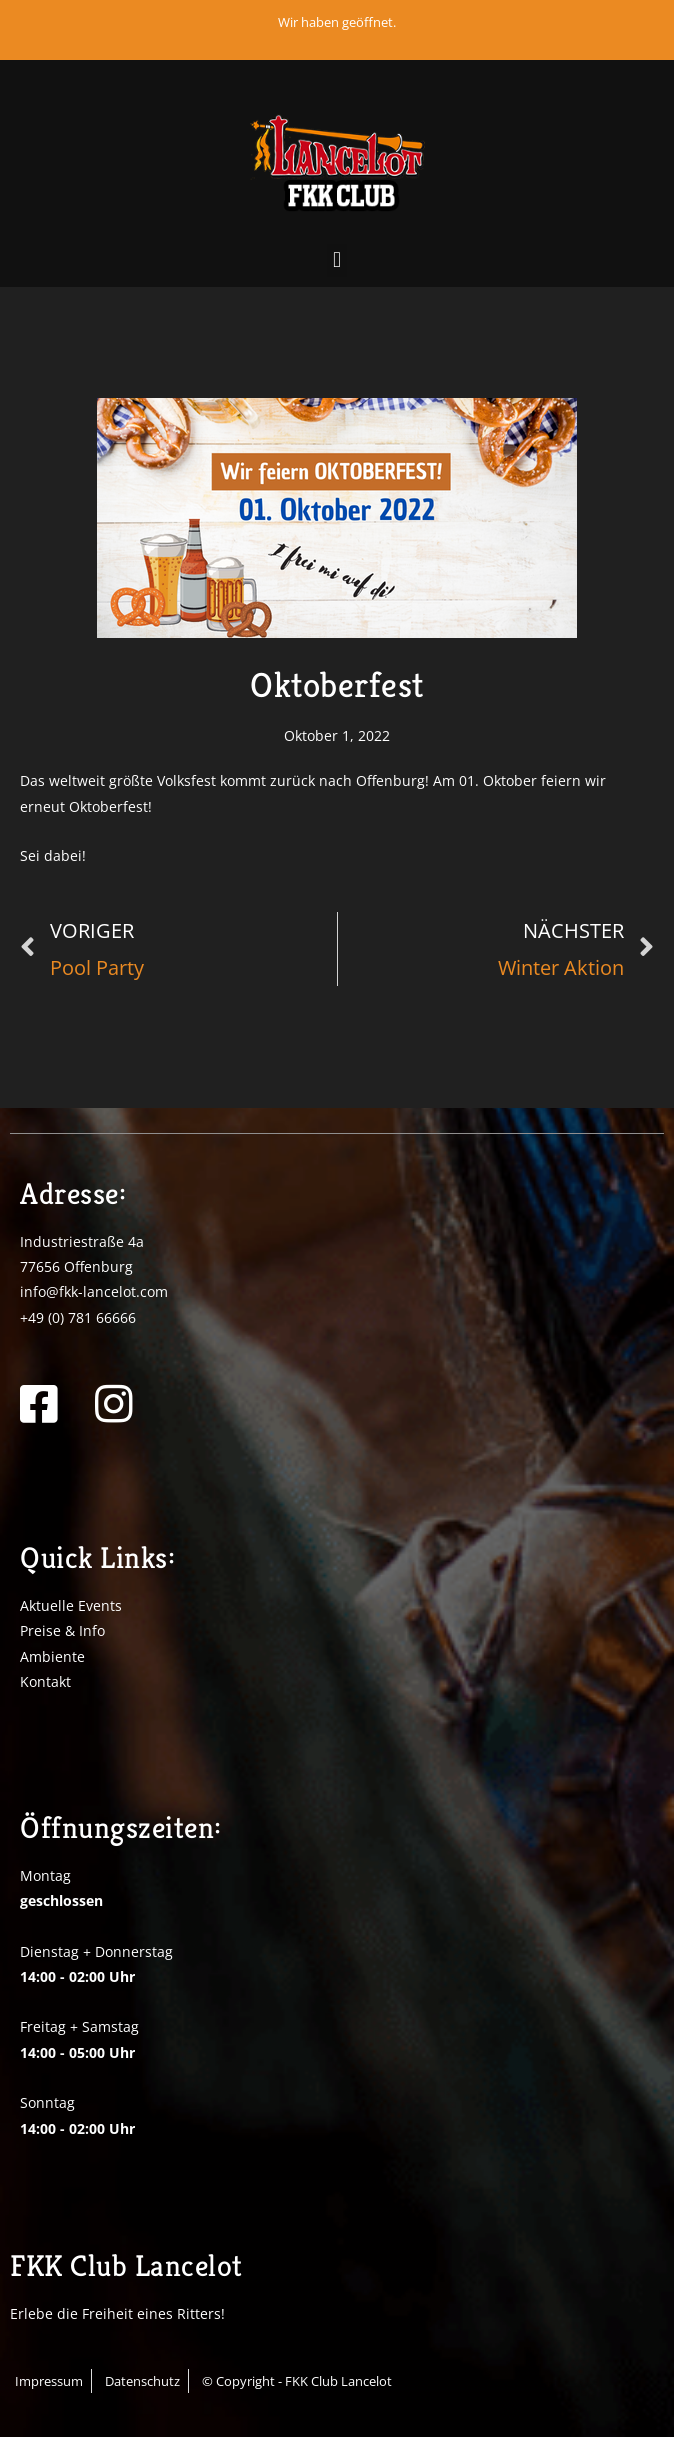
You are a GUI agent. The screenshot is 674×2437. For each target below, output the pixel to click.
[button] (336, 260)
